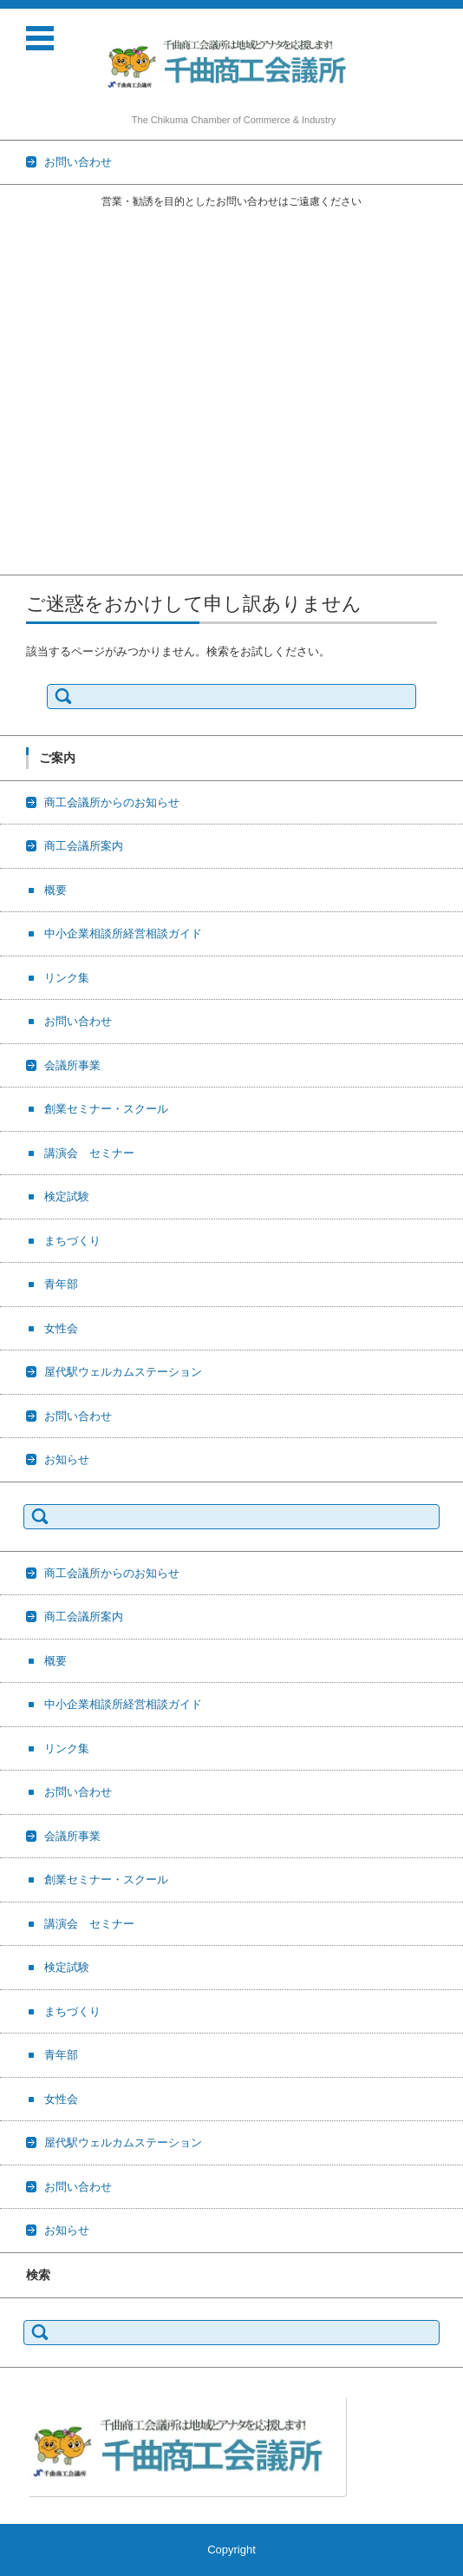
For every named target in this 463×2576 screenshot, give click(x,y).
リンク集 (22, 314)
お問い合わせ (34, 337)
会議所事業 (28, 359)
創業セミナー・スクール (62, 382)
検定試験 (22, 427)
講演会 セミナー (45, 404)
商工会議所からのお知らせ (67, 224)
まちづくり (28, 450)
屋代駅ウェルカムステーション (79, 517)
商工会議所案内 (39, 246)
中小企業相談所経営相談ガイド (79, 292)
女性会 (17, 495)
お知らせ (22, 562)
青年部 (17, 472)
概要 (11, 269)
